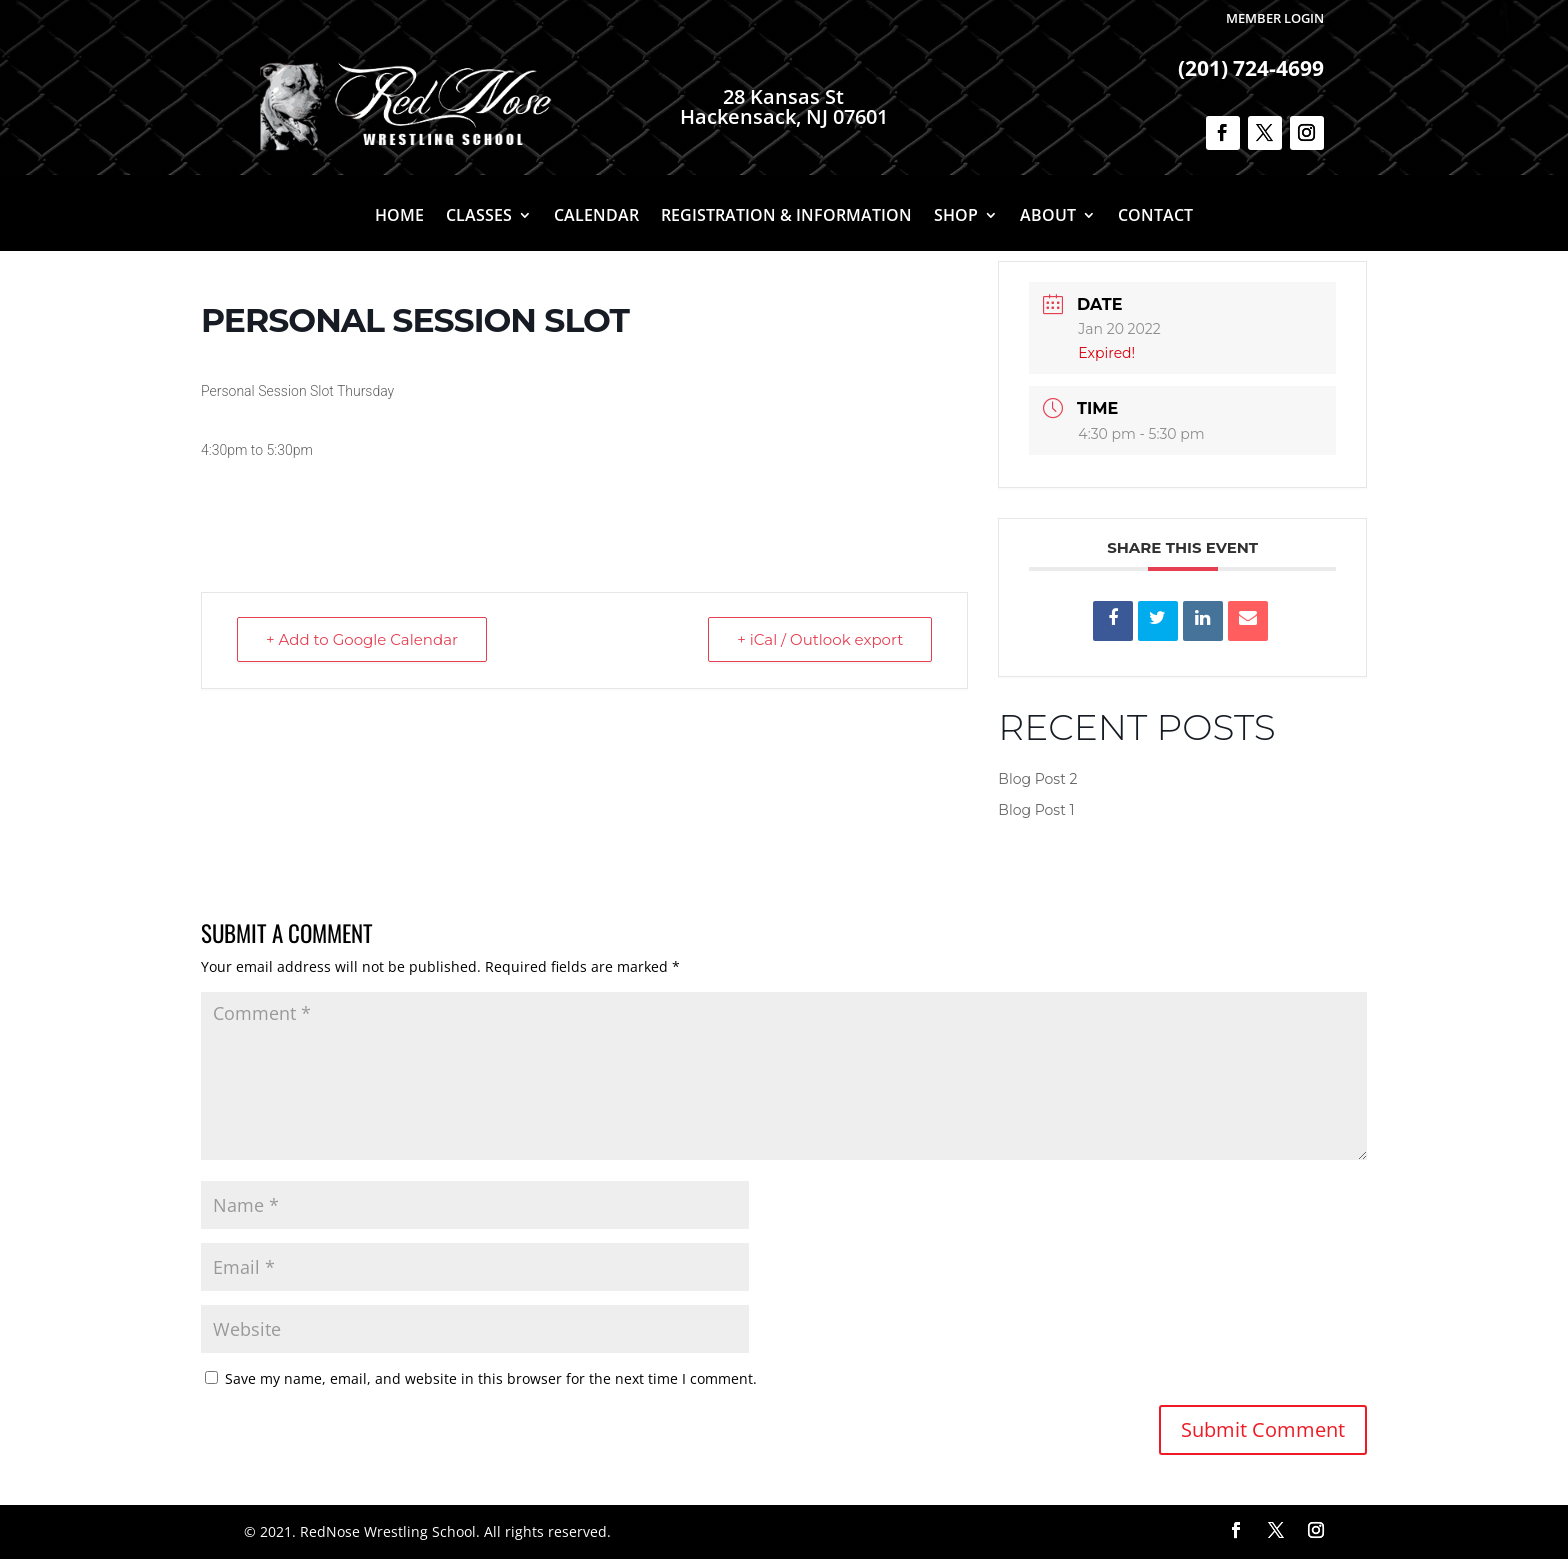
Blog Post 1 (1036, 810)
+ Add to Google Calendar (362, 639)
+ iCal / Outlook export (820, 639)
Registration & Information (786, 217)
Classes (479, 217)
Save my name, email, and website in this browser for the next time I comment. (491, 1378)
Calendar (596, 217)
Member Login (1275, 18)
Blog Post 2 (1037, 779)
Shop (956, 217)
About (1048, 217)
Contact (1155, 217)
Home (399, 217)
